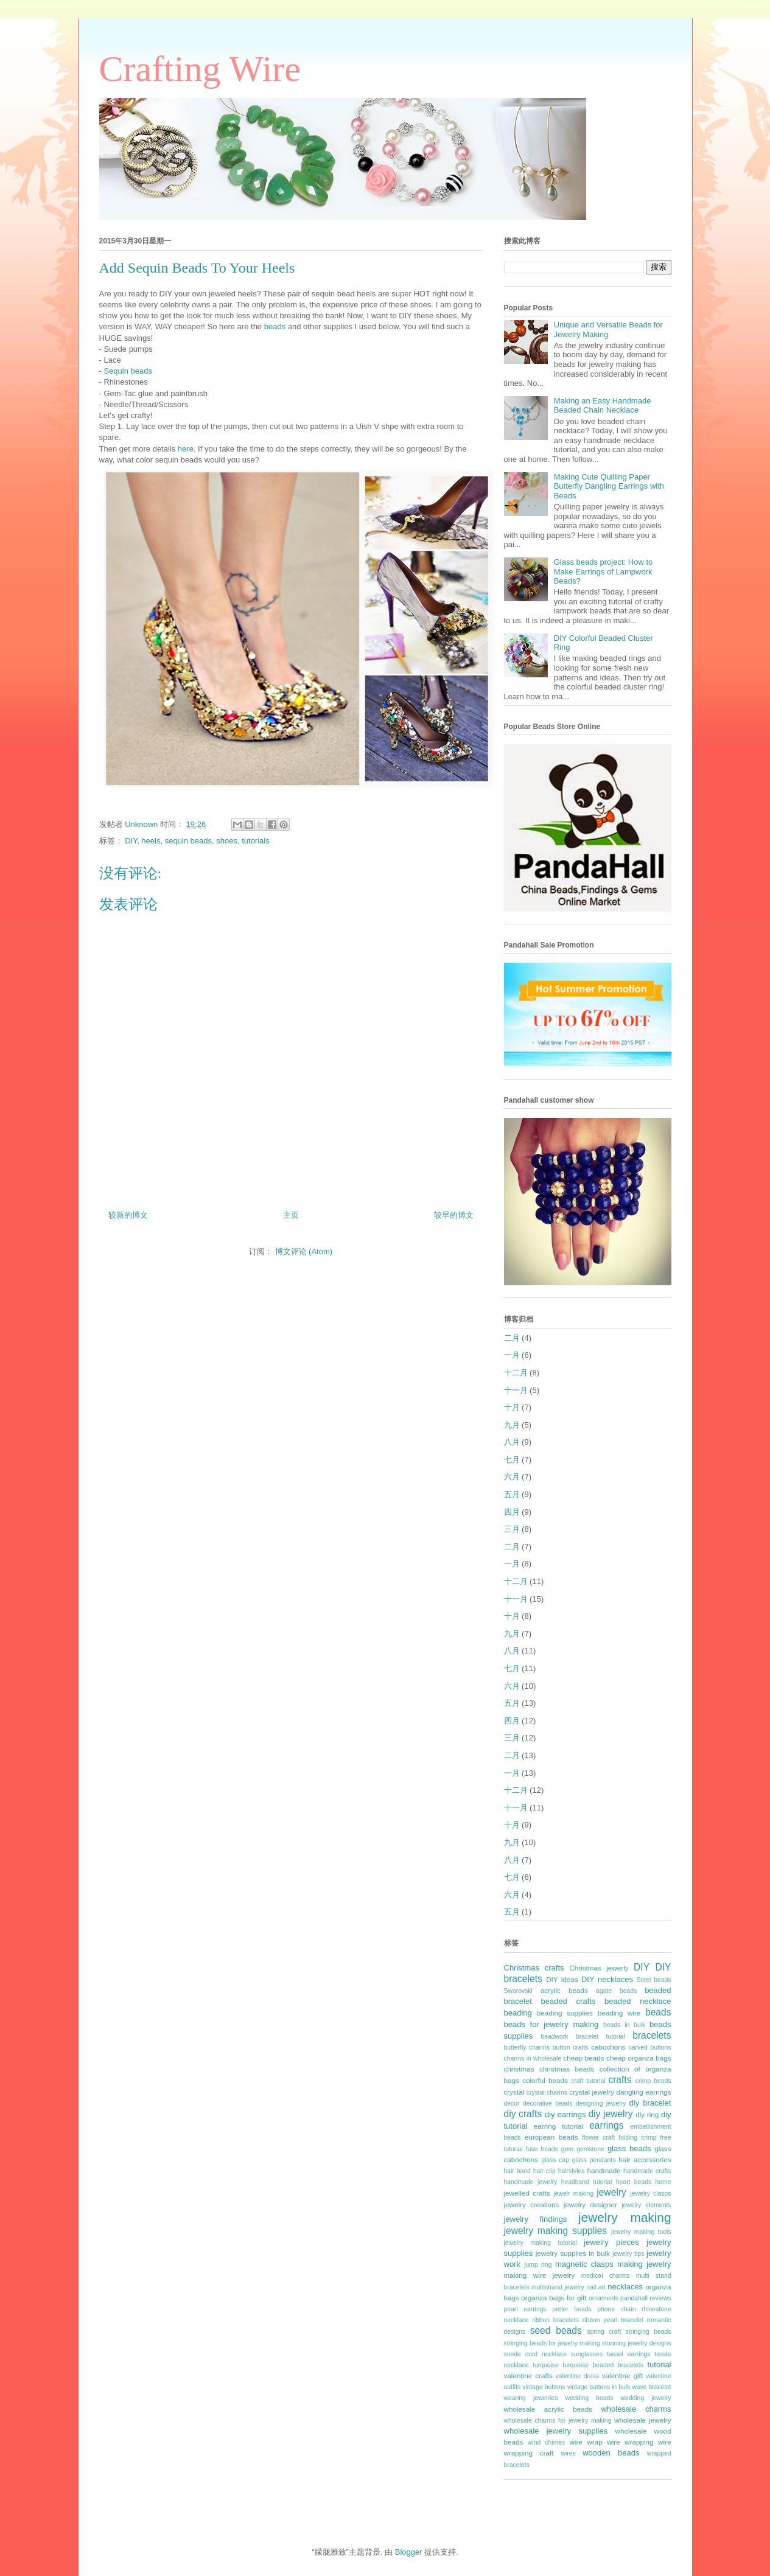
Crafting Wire (200, 69)
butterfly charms (527, 2047)
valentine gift (622, 2375)
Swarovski (518, 1991)
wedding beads (589, 2398)
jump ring (537, 2264)
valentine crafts (528, 2375)
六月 (512, 1476)
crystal (514, 2092)
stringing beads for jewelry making (552, 2343)
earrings (606, 2125)
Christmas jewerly (598, 1968)
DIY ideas (562, 1979)
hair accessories (644, 2159)
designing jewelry (601, 2103)
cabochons (608, 2047)
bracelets (651, 2035)
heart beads (633, 2182)
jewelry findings (535, 2219)
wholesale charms (636, 2409)
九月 (512, 1424)
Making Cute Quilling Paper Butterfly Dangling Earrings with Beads (609, 486)
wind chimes (546, 2442)
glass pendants (594, 2160)
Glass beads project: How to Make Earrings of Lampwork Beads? (603, 571)
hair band (517, 2171)
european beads (551, 2137)
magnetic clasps (584, 2264)
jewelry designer (590, 2204)
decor (512, 2103)
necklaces (625, 2286)
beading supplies (565, 2013)
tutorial (659, 2364)
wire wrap (585, 2442)
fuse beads (542, 2149)
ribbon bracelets (555, 2320)
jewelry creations (531, 2204)
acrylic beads (564, 1990)
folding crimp (637, 2137)
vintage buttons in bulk (599, 2387)
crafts (619, 2080)
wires (568, 2453)
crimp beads (653, 2081)
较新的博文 (128, 1215)
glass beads (629, 2148)
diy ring (647, 2114)
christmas (519, 2069)
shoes (226, 840)
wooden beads (611, 2452)
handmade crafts (647, 2171)
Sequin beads (127, 370)
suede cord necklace (535, 2354)
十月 (512, 1407)
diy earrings (565, 2114)
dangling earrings (644, 2092)
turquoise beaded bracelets (602, 2365)
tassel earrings (629, 2354)
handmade (604, 2170)
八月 (512, 1442)
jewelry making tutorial (540, 2242)
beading (518, 2012)
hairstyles (571, 2171)
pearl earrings (525, 2309)
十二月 (516, 1372)
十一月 (516, 1390)
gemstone (590, 2149)
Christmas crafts (534, 1967)
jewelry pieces (611, 2242)
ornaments (603, 2298)
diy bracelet (650, 2102)
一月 (512, 1355)
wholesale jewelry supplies (556, 2430)
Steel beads (654, 1980)
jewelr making (573, 2193)
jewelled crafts (527, 2193)
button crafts (571, 2047)
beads (274, 326)
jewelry (611, 2192)
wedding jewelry (645, 2398)
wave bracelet (651, 2387)
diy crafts (523, 2114)
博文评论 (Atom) (304, 1251)
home (663, 2182)
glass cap (555, 2160)
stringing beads (648, 2331)
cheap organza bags (638, 2058)
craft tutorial (588, 2081)
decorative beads (548, 2103)
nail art (596, 2287)
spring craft (604, 2331)
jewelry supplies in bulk (573, 2253)
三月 (512, 1529)
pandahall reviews (645, 2298)
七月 (512, 1459)
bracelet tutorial (600, 2036)
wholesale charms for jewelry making (558, 2420)
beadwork (554, 2036)
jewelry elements (646, 2205)
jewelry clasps (651, 2193)
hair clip (544, 2171)
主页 (291, 1215)
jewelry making (624, 2217)
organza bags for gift (553, 2298)
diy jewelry (610, 2114)
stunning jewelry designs (636, 2343)
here (186, 448)
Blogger (408, 2552)
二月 (512, 1337)
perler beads (571, 2309)
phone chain (616, 2309)
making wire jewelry (539, 2275)
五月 (512, 1494)
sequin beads (188, 840)
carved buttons (650, 2047)
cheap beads (583, 2058)
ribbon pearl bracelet (613, 2320)
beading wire (619, 2013)
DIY (131, 840)
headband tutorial (586, 2182)
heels (150, 840)
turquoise (546, 2365)
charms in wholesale (533, 2058)
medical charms (605, 2275)
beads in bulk (624, 2025)
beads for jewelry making (551, 2024)
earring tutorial (558, 2126)
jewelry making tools (641, 2232)
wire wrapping (630, 2442)
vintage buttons (543, 2387)
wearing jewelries (531, 2398)
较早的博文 (454, 1215)
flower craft (598, 2137)
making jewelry (644, 2264)
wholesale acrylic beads (548, 2409)
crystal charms (547, 2092)
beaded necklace (637, 2001)
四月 (512, 1512)
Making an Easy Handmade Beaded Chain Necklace (602, 405)
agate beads (616, 1991)
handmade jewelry (531, 2182)
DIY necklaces (607, 1979)
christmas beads (566, 2069)
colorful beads (545, 2080)
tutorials (256, 840)
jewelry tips (628, 2253)
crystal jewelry (591, 2092)
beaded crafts (568, 2001)
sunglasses (587, 2354)
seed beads (556, 2330)
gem (567, 2149)
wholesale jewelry (642, 2420)
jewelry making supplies (555, 2230)
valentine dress (578, 2376)
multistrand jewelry (557, 2287)
